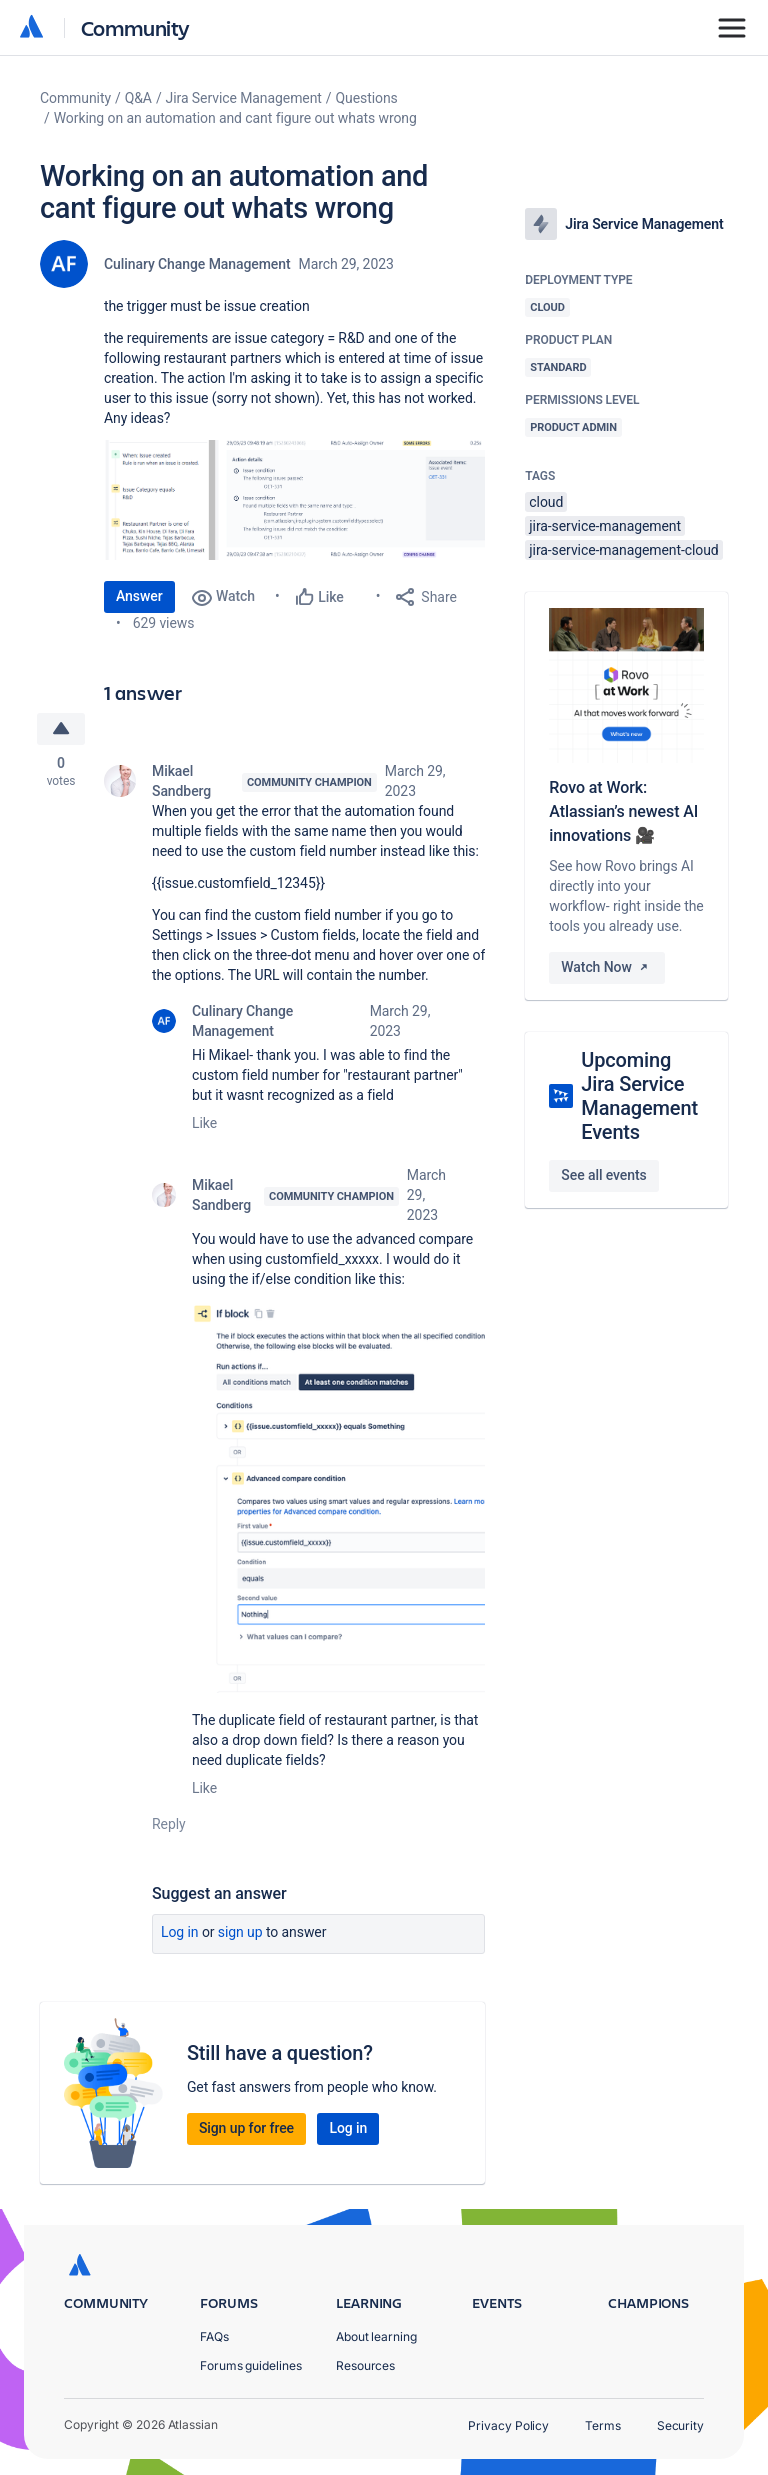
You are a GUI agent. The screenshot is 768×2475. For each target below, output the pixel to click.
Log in (180, 1932)
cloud (546, 502)
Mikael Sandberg (181, 781)
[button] (294, 500)
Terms (603, 2425)
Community (135, 27)
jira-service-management (605, 526)
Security (680, 2425)
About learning (376, 2336)
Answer (139, 596)
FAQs (214, 2336)
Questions (367, 98)
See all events (603, 1175)
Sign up (240, 1932)
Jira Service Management (244, 98)
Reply (169, 1824)
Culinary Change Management (197, 264)
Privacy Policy (508, 2425)
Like (204, 1123)
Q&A (138, 98)
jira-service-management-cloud (623, 550)
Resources (365, 2365)
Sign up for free (246, 2128)
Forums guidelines (251, 2365)
